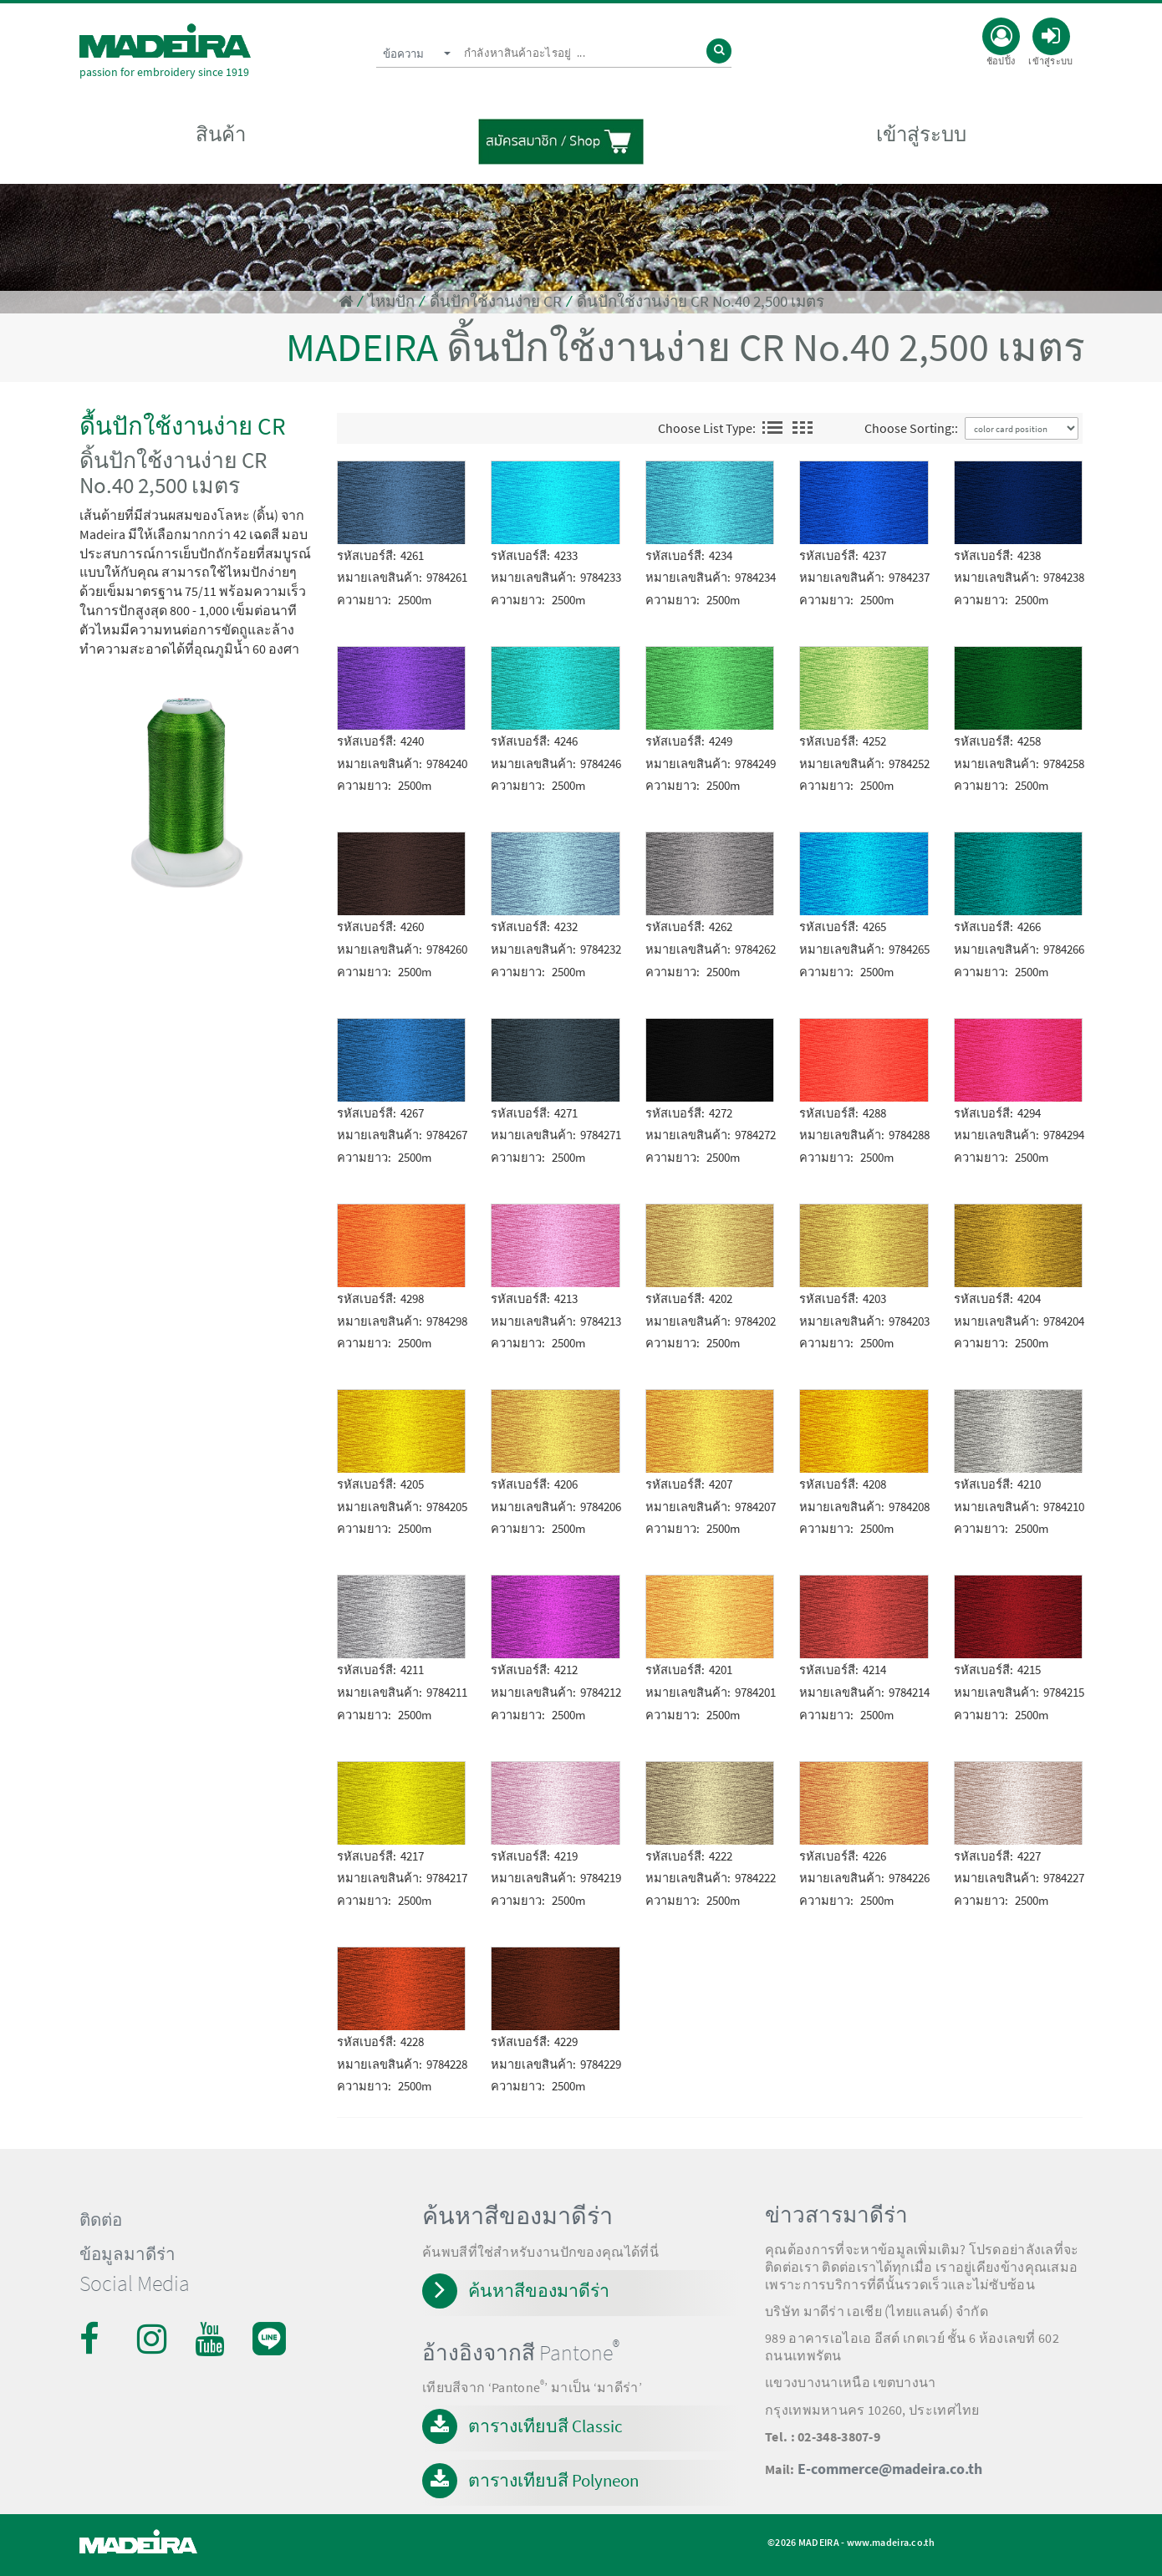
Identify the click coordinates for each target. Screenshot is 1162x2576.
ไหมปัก (391, 301)
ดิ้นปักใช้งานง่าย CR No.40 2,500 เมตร (700, 301)
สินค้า (221, 135)
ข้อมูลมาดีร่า (127, 2254)
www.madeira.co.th (891, 2542)
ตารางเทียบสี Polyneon (553, 2480)
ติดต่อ (100, 2220)
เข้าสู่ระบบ (921, 135)
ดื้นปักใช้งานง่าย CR (496, 301)
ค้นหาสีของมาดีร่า (538, 2290)
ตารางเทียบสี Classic (545, 2426)
